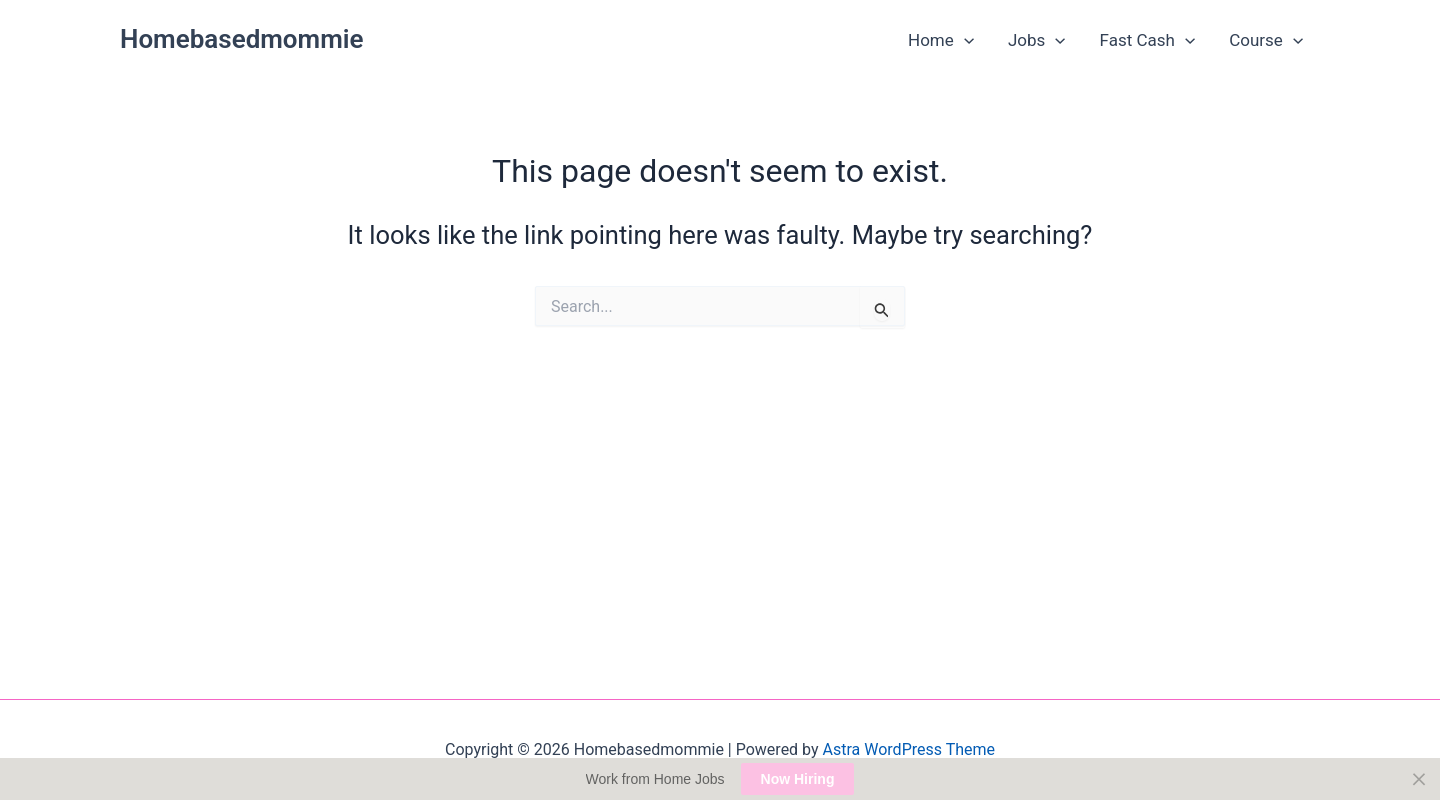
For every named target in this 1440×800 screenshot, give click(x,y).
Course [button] (1266, 40)
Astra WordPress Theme (909, 749)
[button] (964, 40)
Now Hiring (798, 779)
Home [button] (941, 40)
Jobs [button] (1037, 40)
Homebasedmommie (242, 39)
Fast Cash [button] (1148, 40)
